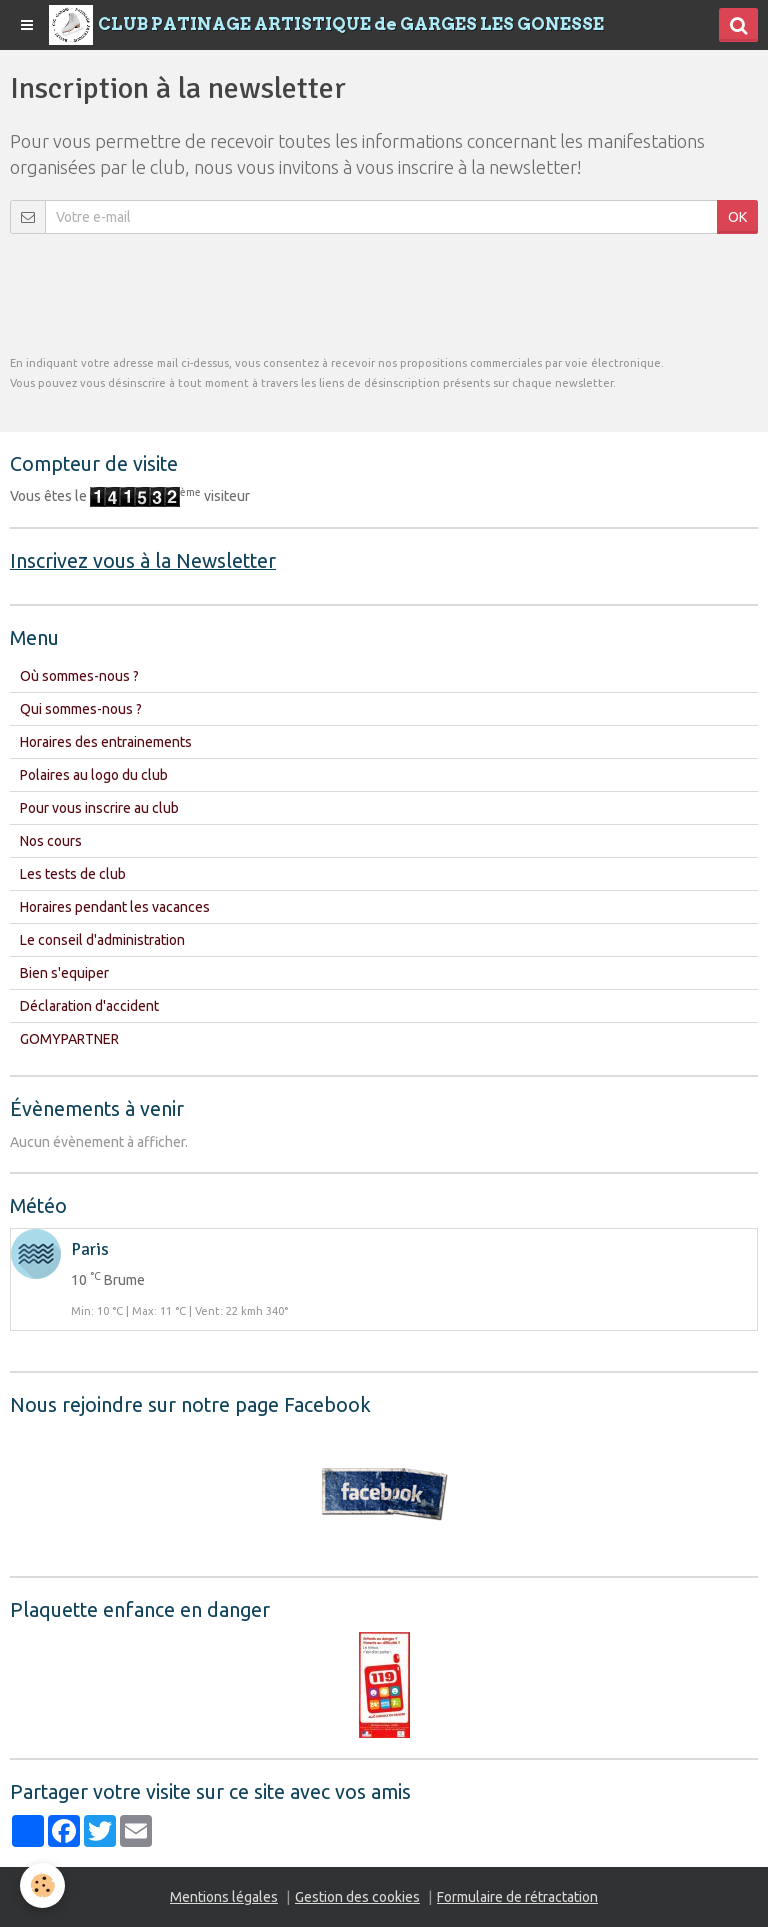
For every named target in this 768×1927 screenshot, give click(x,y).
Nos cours (51, 841)
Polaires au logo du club (94, 775)
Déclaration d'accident (89, 1006)
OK (737, 217)
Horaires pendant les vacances (115, 907)
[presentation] (162, 293)
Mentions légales (224, 1897)
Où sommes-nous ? (79, 676)
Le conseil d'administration (102, 940)
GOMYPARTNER (69, 1039)
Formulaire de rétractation (517, 1897)
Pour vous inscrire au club (99, 808)
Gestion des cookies (357, 1897)
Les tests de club (73, 874)
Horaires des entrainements (106, 742)
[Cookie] (42, 1885)
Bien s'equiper (64, 973)
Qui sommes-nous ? (81, 709)
